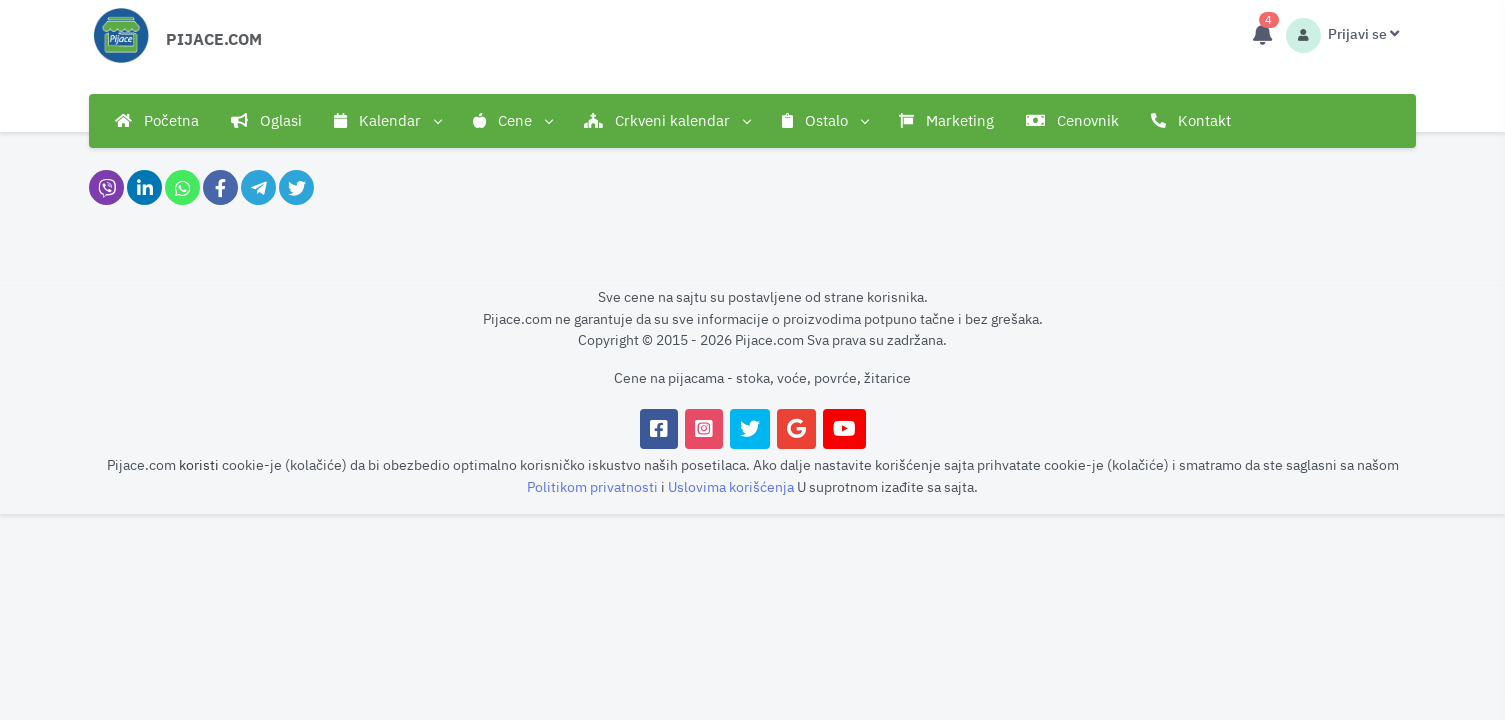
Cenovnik (1072, 120)
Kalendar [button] (387, 121)
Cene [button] (512, 121)
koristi (199, 464)
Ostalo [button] (825, 121)
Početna (157, 120)
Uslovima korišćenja (732, 486)
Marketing (946, 120)
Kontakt (1191, 120)
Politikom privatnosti (594, 486)
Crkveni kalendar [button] (667, 121)
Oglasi (266, 120)
